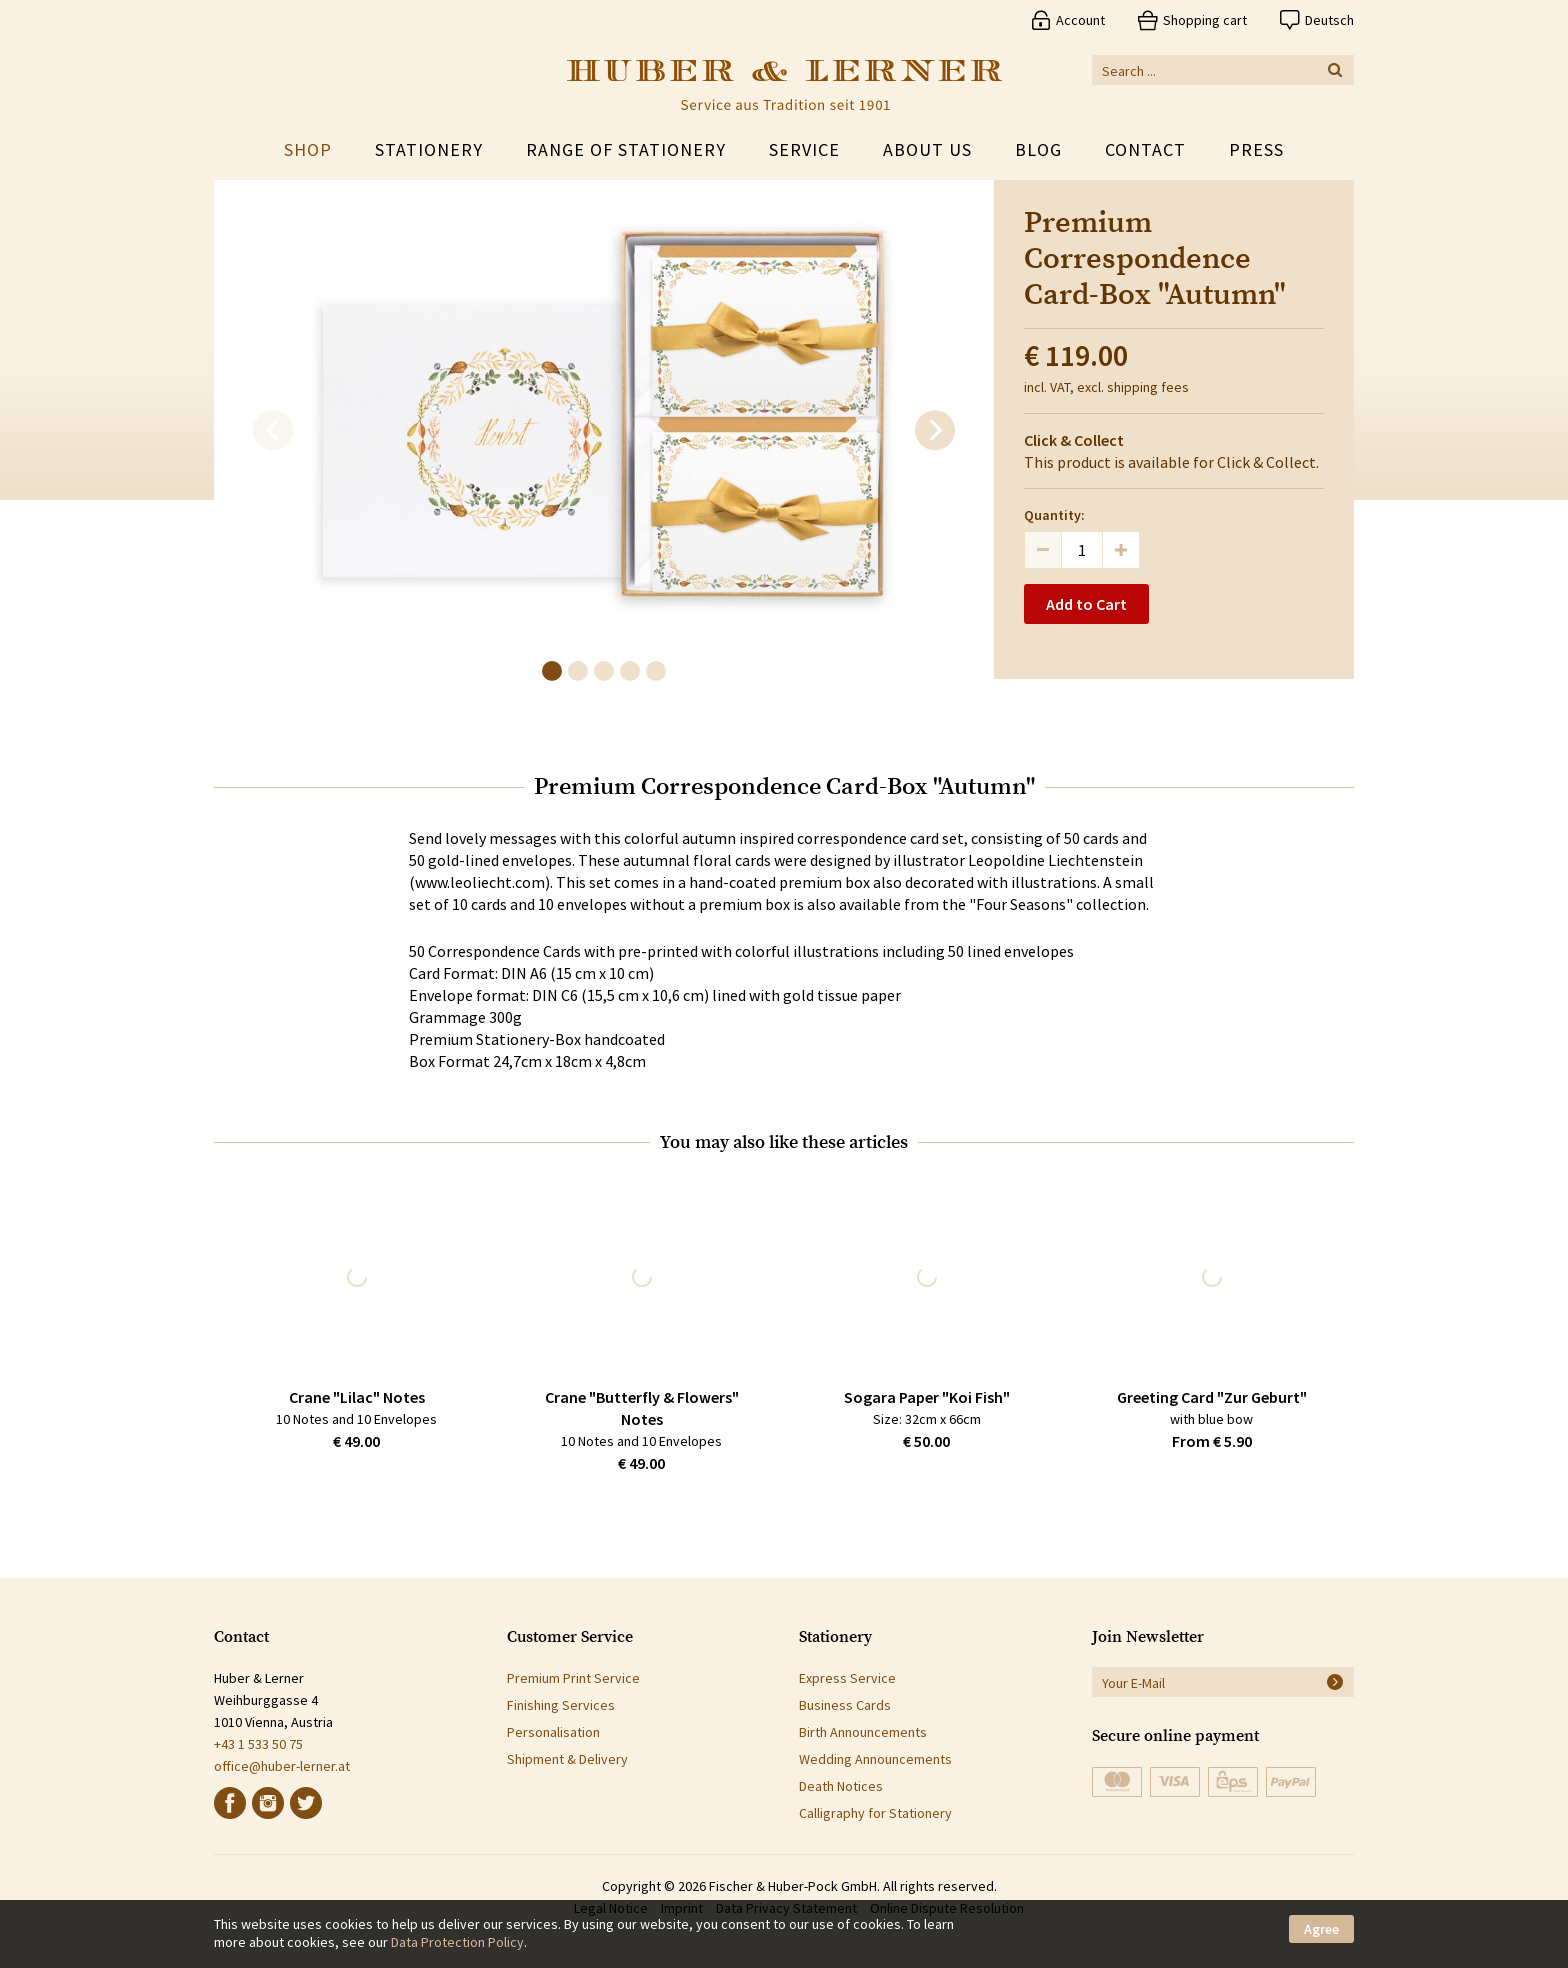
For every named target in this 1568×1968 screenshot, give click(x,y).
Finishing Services (561, 1705)
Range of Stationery (626, 149)
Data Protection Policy (457, 1942)
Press (1256, 149)
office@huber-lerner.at (282, 1766)
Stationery (429, 149)
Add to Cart (1086, 604)
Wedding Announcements (875, 1759)
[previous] (273, 431)
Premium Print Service (573, 1678)
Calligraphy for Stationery (875, 1813)
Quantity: (1054, 515)
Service (804, 149)
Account (1080, 20)
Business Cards (845, 1705)
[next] (935, 431)
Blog (1038, 149)
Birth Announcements (863, 1732)
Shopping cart (1205, 20)
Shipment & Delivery (567, 1759)
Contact (1145, 149)
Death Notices (841, 1786)
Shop (308, 149)
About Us (927, 149)
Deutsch (1329, 20)
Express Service (847, 1678)
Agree (1321, 1929)
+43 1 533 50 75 (258, 1744)
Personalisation (553, 1732)
